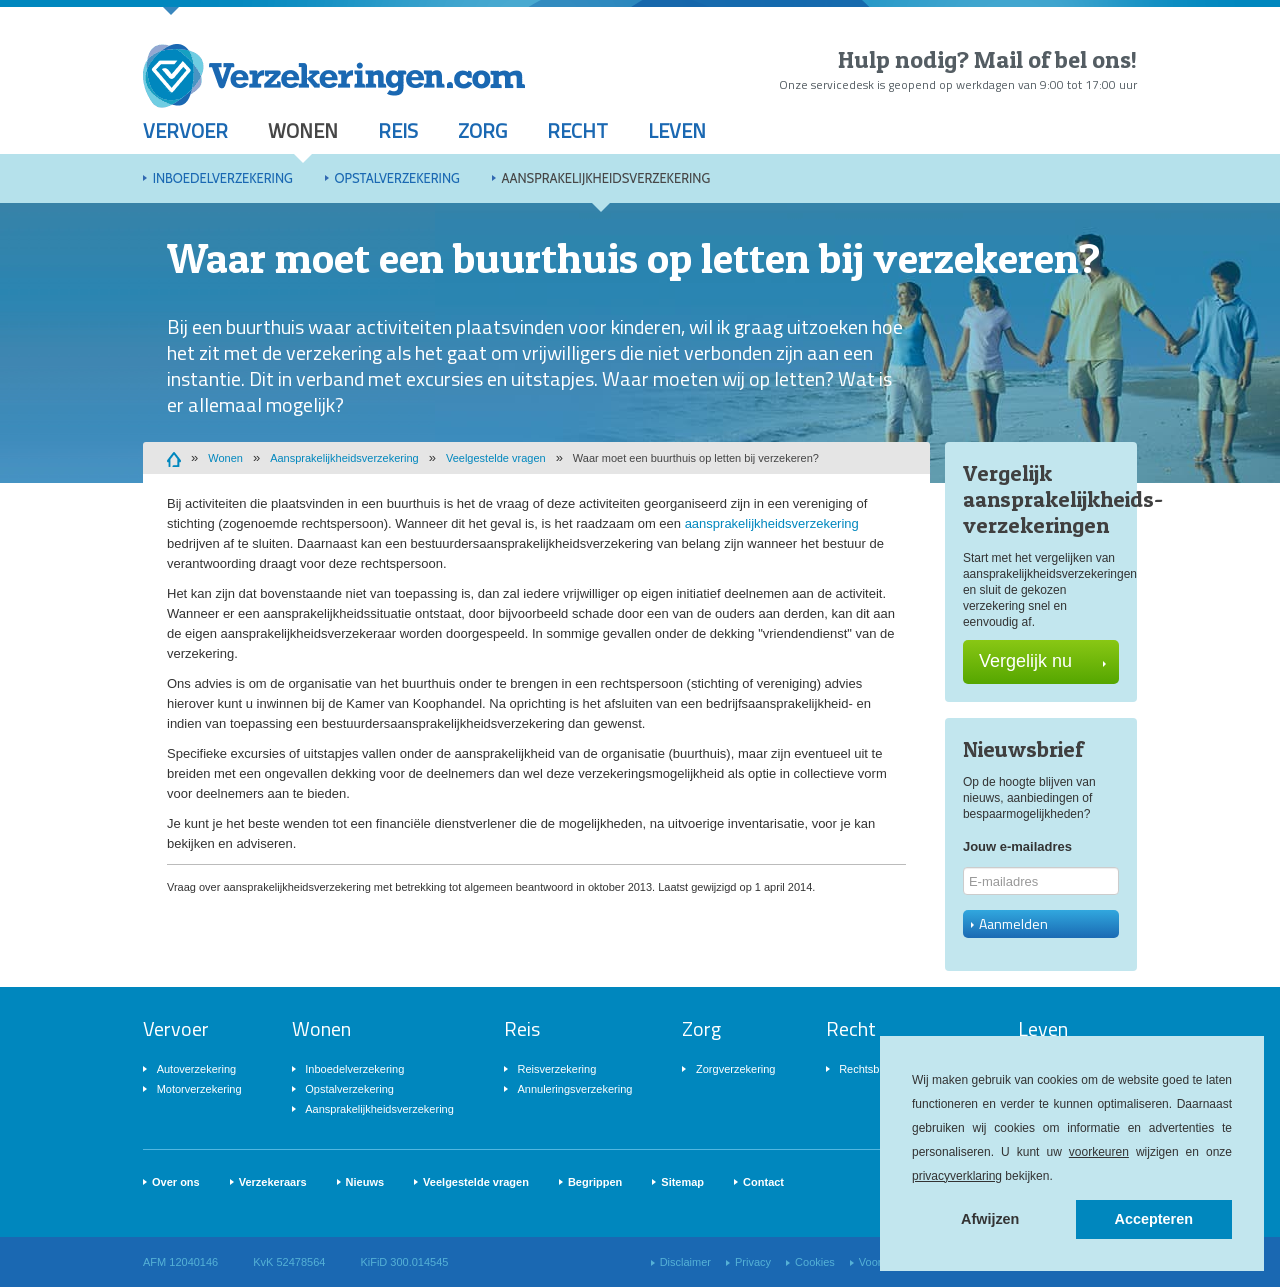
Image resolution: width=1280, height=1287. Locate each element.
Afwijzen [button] (990, 1219)
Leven (677, 130)
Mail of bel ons (1052, 59)
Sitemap (682, 1182)
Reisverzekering (556, 1069)
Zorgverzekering (735, 1069)
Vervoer (185, 130)
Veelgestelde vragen (496, 458)
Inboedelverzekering (223, 178)
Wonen (303, 130)
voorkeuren (1099, 1152)
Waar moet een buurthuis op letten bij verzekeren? (696, 458)
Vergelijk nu (1042, 661)
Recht (577, 130)
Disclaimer (685, 1262)
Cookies (815, 1262)
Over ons (176, 1182)
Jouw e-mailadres (1017, 846)
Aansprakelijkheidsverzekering (605, 178)
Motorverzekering (199, 1089)
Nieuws (365, 1182)
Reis (398, 130)
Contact (763, 1182)
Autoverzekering (197, 1069)
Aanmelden (1009, 923)
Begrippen (595, 1182)
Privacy (753, 1262)
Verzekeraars (273, 1182)
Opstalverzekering (396, 178)
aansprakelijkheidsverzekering (772, 523)
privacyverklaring (957, 1176)
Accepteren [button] (1154, 1219)
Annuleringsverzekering (574, 1089)
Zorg (482, 130)
